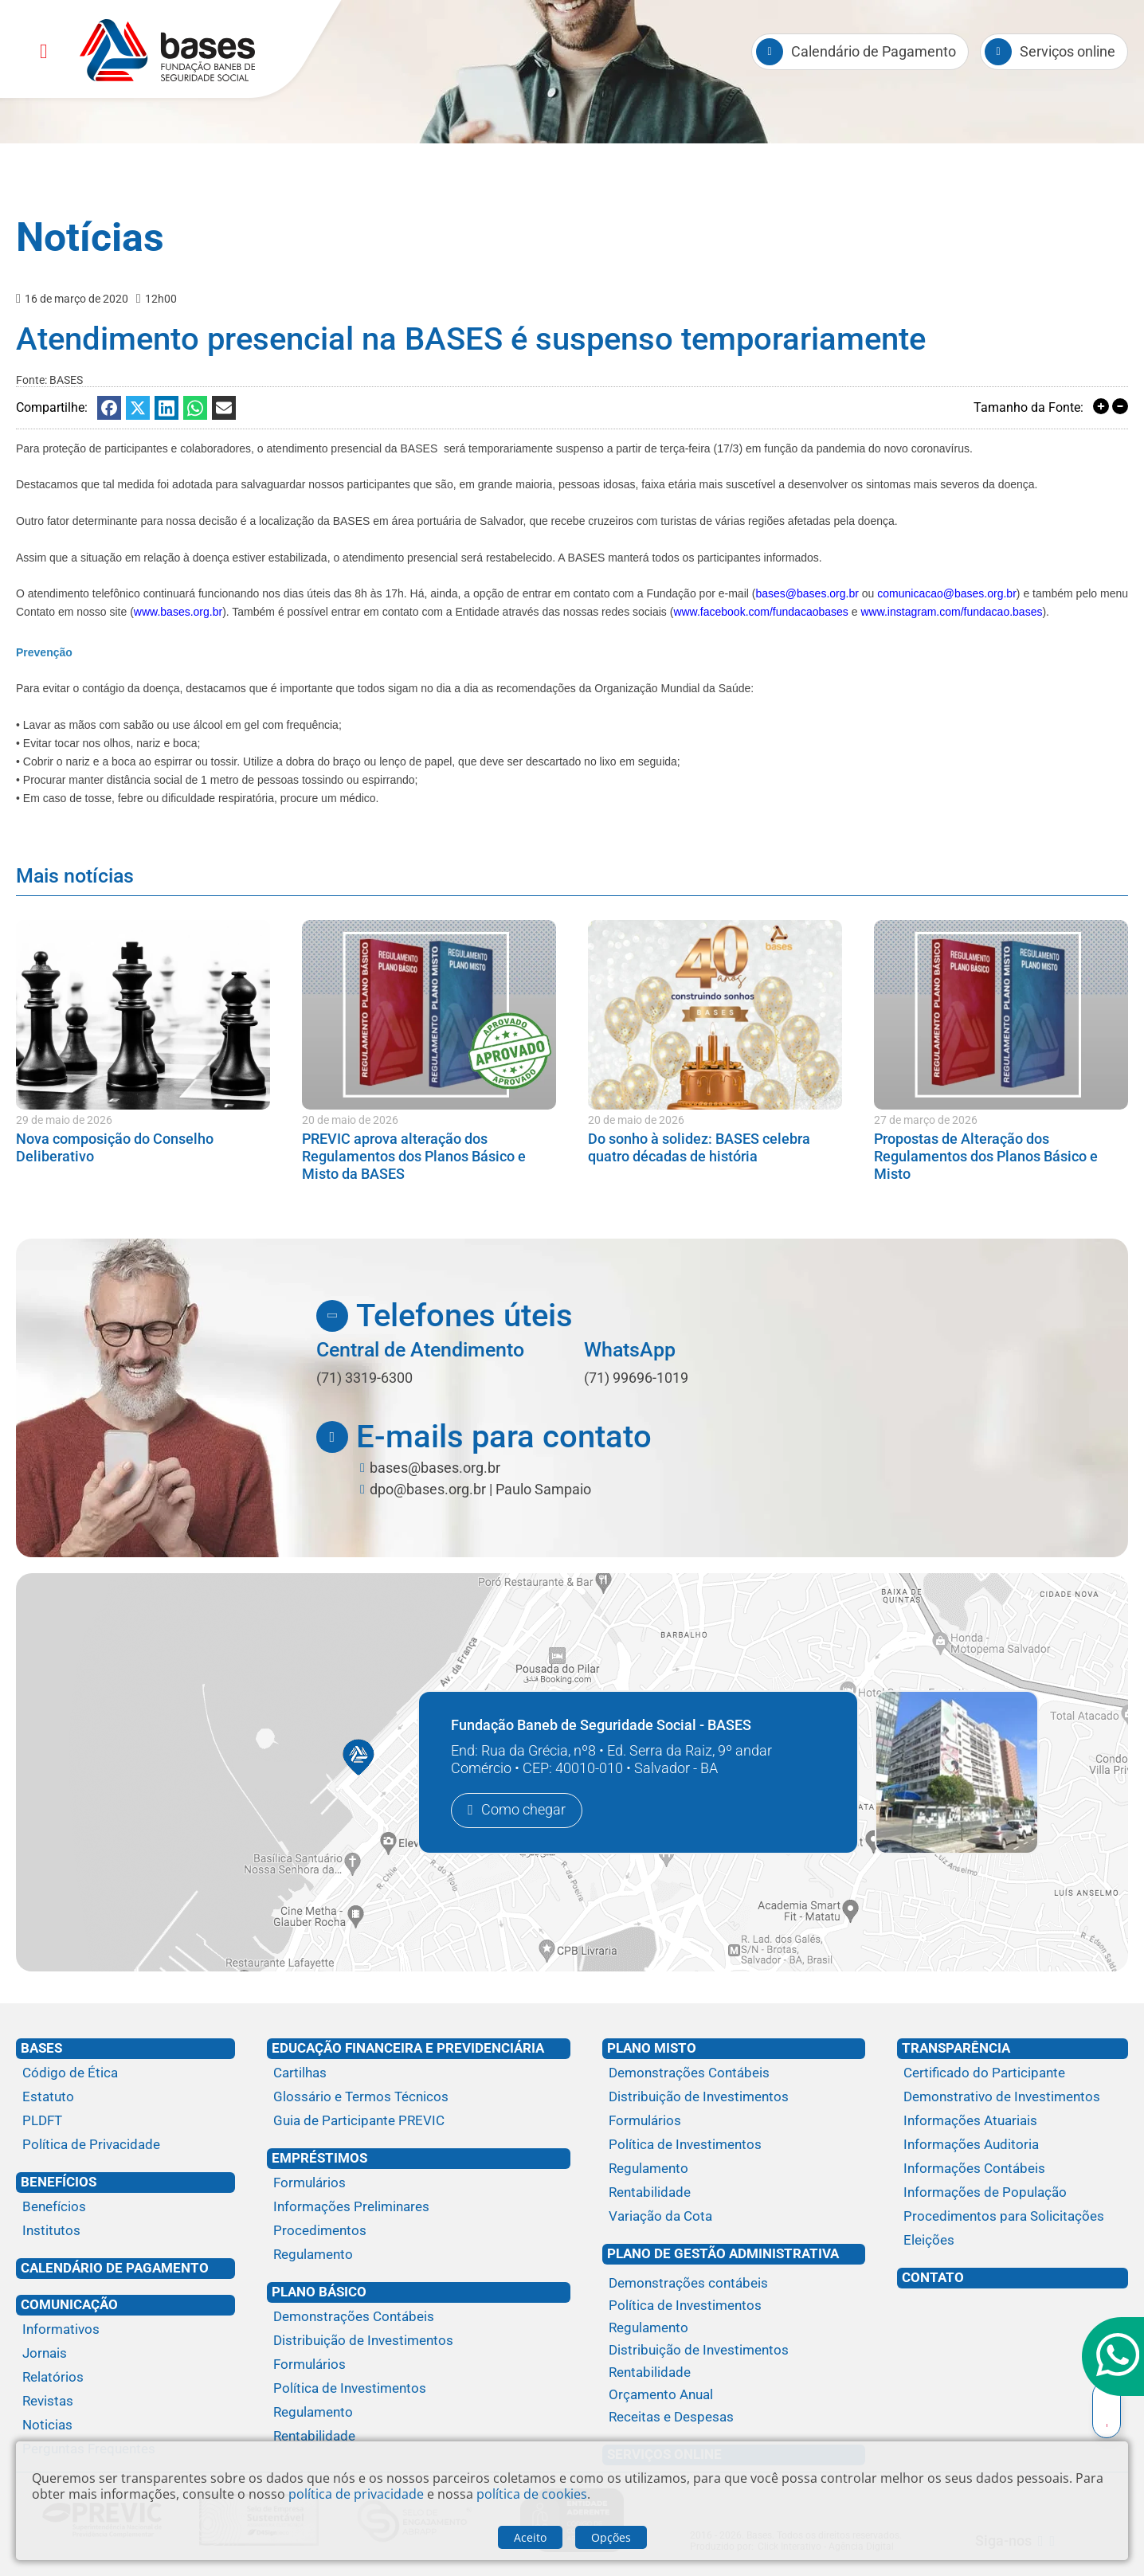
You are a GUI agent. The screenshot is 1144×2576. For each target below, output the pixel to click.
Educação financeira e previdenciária (408, 2048)
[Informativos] (125, 2330)
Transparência (956, 2048)
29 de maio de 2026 (64, 1120)
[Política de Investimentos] (418, 2389)
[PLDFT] (125, 2121)
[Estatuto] (125, 2097)
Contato (933, 2277)
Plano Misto (651, 2048)
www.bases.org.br (178, 611)
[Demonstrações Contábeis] (418, 2317)
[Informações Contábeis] (1012, 2169)
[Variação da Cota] (733, 2217)
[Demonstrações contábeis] (733, 2284)
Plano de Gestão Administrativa (723, 2253)
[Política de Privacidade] (125, 2145)
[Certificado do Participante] (1012, 2073)
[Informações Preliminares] (418, 2207)
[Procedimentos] (418, 2231)
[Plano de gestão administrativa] (733, 2270)
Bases (41, 2048)
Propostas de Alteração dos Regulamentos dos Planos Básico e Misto (986, 1156)
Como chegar (523, 1810)
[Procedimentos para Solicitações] (1012, 2217)
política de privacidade (356, 2494)
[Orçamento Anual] (733, 2395)
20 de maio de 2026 (350, 1120)
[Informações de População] (1012, 2193)
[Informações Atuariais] (1012, 2121)
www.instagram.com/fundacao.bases (951, 611)
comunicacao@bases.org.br (947, 593)
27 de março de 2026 (925, 1120)
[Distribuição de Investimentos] (418, 2341)
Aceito (530, 2537)
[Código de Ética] (125, 2073)
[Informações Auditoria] (1012, 2145)
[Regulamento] (418, 2255)
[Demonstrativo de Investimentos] (1012, 2097)
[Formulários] (418, 2183)
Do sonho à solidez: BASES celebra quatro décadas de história (699, 1147)
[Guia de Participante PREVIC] (418, 2121)
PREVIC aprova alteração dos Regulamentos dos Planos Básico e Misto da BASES (414, 1156)
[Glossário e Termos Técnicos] (418, 2097)
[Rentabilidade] (418, 2436)
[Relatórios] (125, 2378)
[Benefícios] (125, 2207)
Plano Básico (319, 2292)
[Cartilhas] (418, 2073)
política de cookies (531, 2494)
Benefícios (58, 2182)
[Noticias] (125, 2425)
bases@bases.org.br (806, 593)
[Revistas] (125, 2401)
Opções (611, 2537)
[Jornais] (125, 2354)
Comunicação (69, 2304)
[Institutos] (125, 2231)
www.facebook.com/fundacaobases (760, 611)
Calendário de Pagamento (115, 2268)
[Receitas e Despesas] (733, 2417)
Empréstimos (319, 2158)
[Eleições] (1012, 2241)
